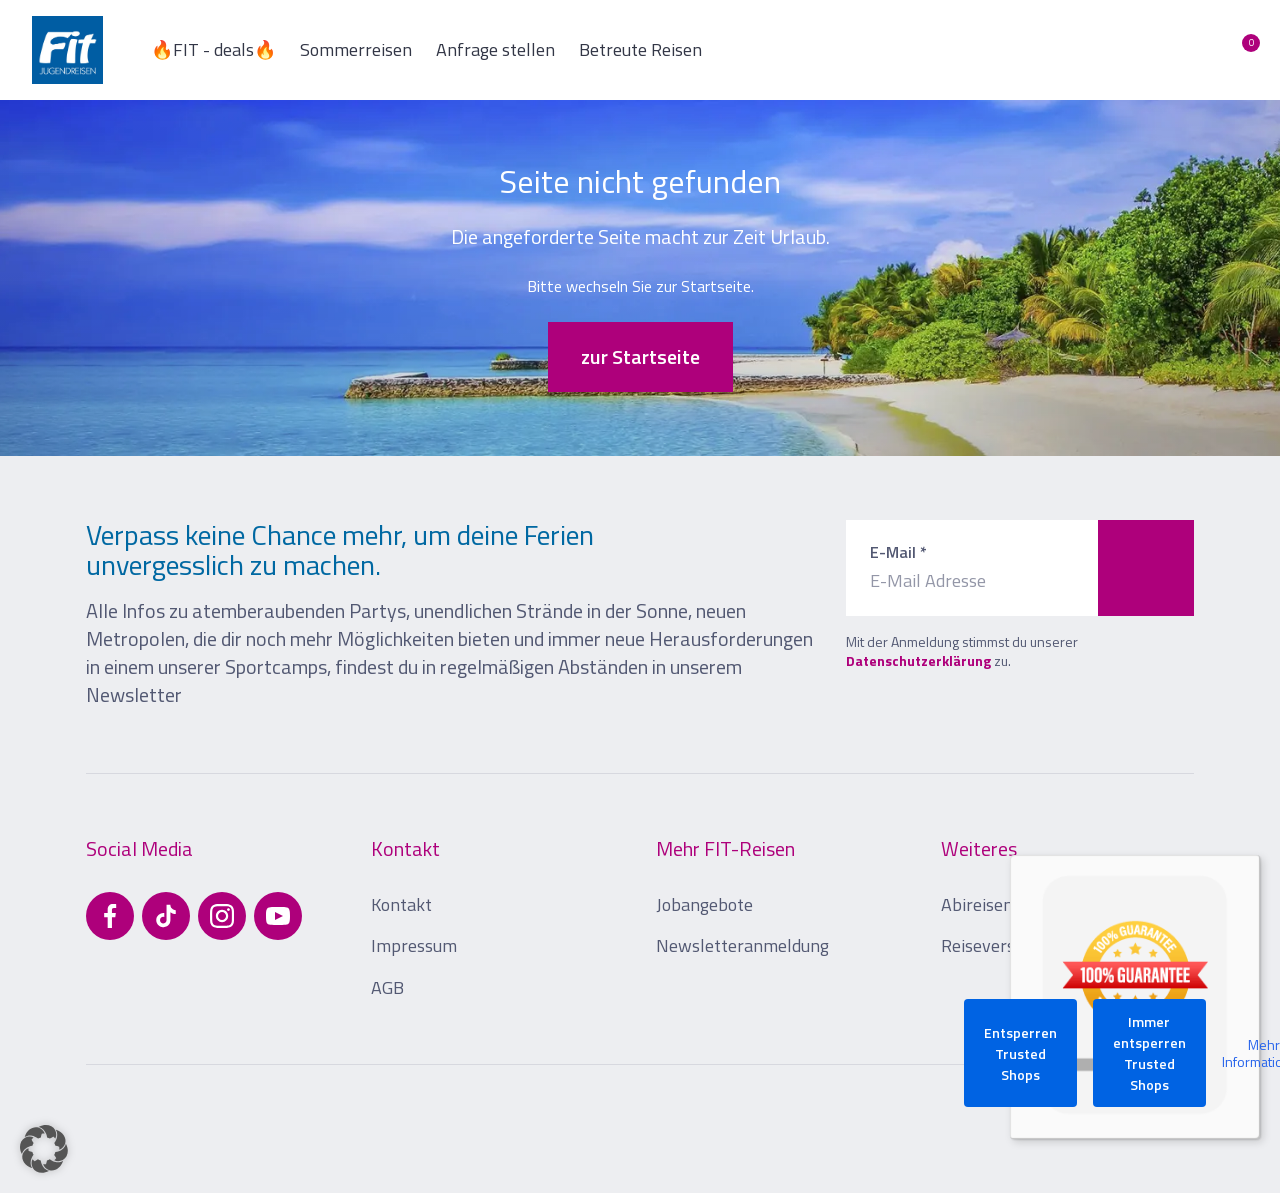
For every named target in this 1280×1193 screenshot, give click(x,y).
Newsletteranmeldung (742, 945)
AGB (387, 987)
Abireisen (977, 904)
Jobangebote (704, 904)
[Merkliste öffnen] (1236, 50)
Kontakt (401, 904)
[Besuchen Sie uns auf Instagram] (222, 916)
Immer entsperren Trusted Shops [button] (1149, 1053)
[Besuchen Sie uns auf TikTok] (166, 916)
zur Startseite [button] (640, 356)
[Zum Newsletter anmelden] (1146, 568)
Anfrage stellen (495, 49)
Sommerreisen (356, 49)
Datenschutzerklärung (918, 660)
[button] (44, 1149)
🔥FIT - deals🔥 (213, 49)
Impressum (414, 945)
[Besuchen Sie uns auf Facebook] (110, 916)
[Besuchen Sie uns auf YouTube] (278, 916)
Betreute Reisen (640, 49)
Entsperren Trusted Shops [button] (1020, 1053)
